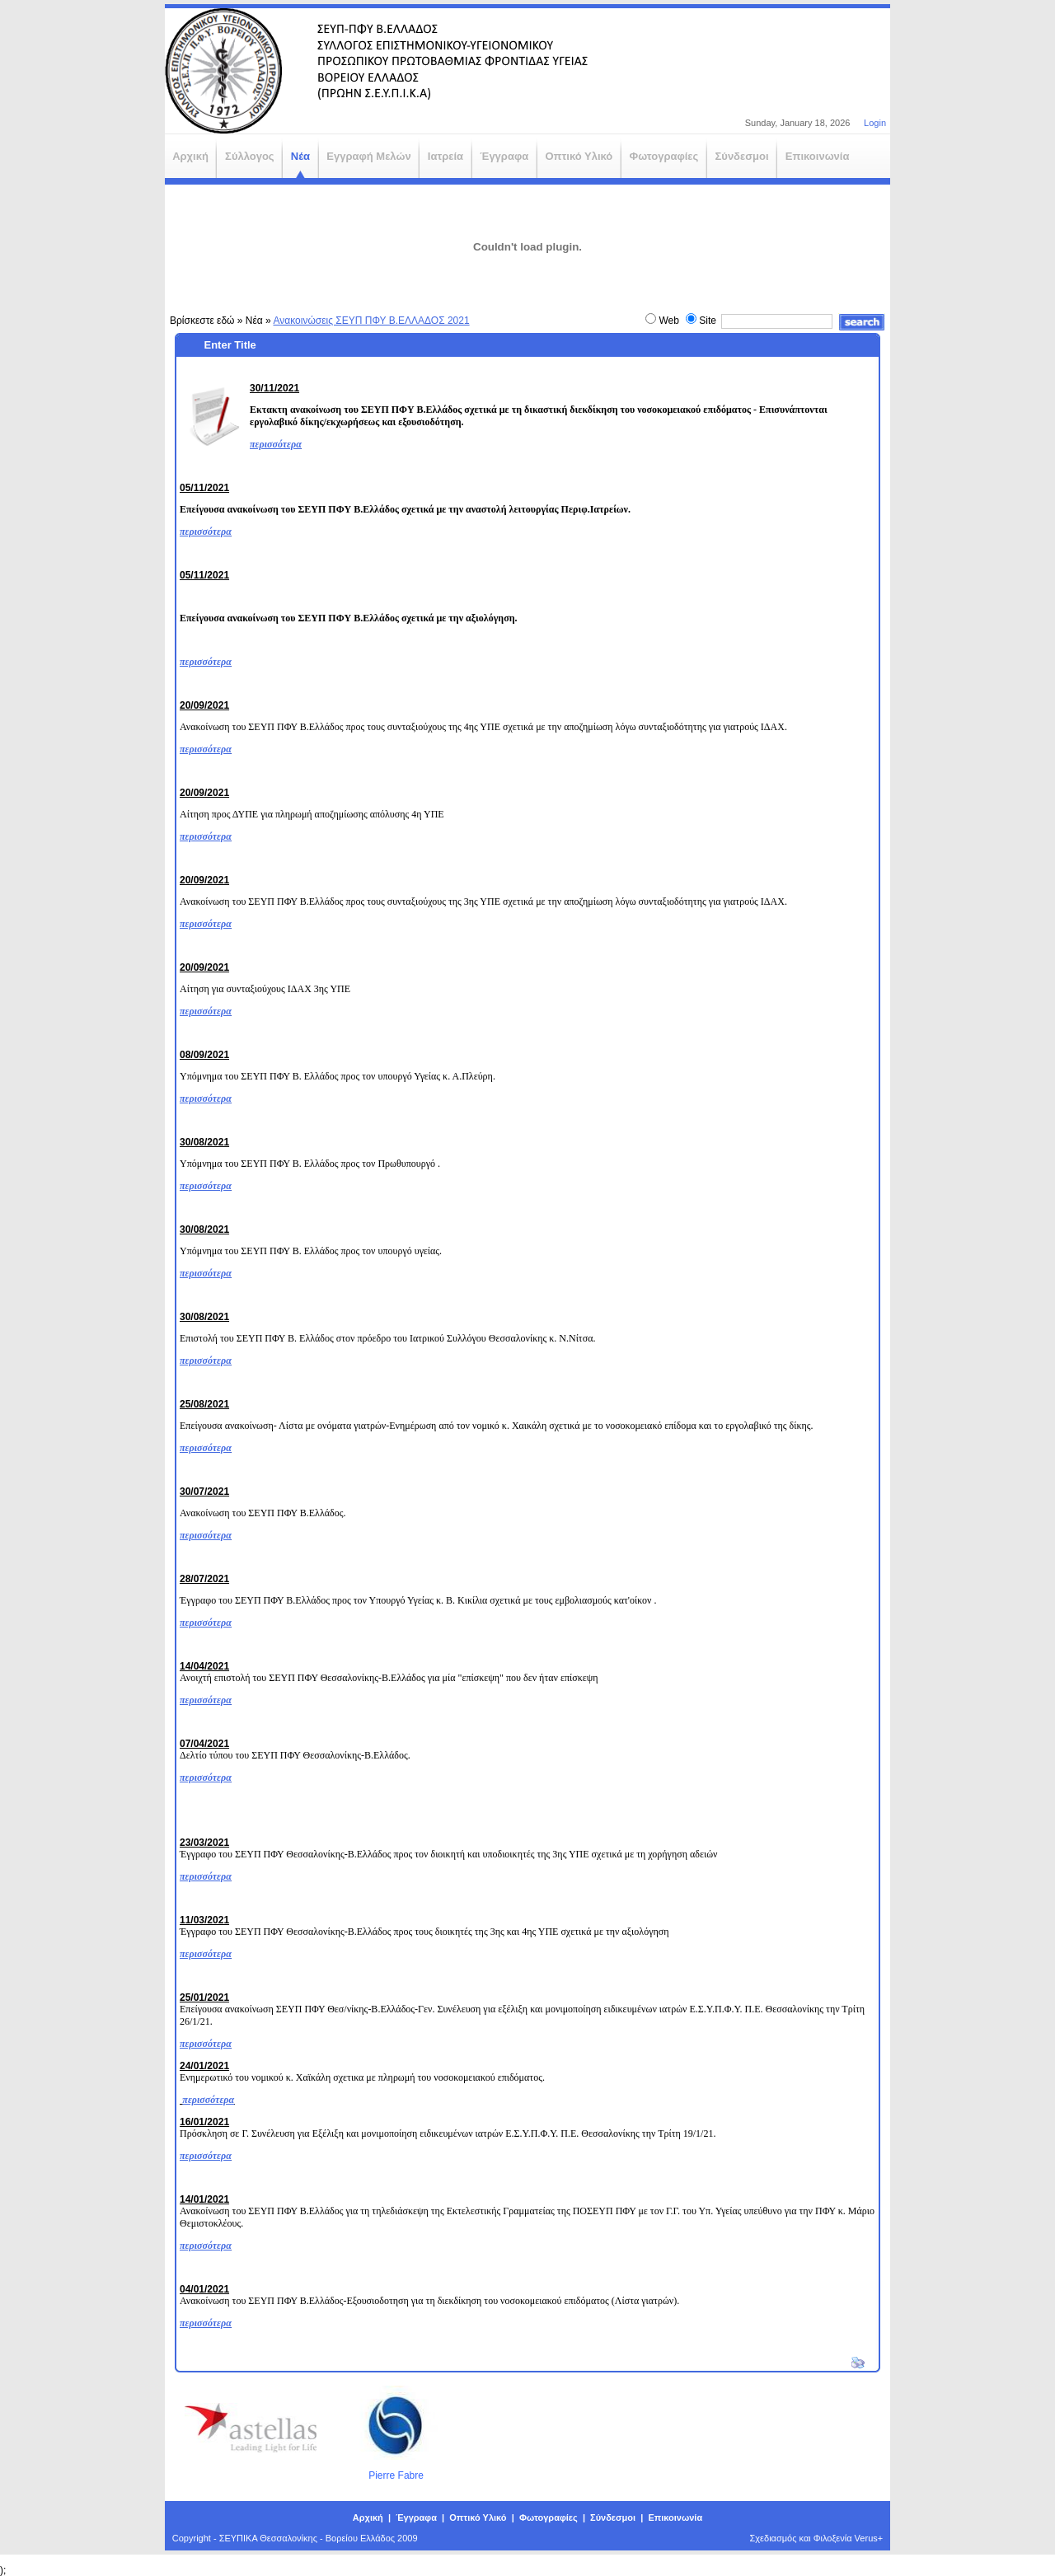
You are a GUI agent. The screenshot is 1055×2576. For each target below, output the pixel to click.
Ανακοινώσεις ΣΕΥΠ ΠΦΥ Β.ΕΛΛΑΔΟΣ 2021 (371, 320)
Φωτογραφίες (548, 2517)
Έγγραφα (416, 2517)
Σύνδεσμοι (612, 2517)
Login (875, 123)
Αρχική (368, 2517)
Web (668, 320)
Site (707, 320)
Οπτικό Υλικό (477, 2517)
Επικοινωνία (675, 2517)
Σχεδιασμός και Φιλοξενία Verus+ (817, 2538)
